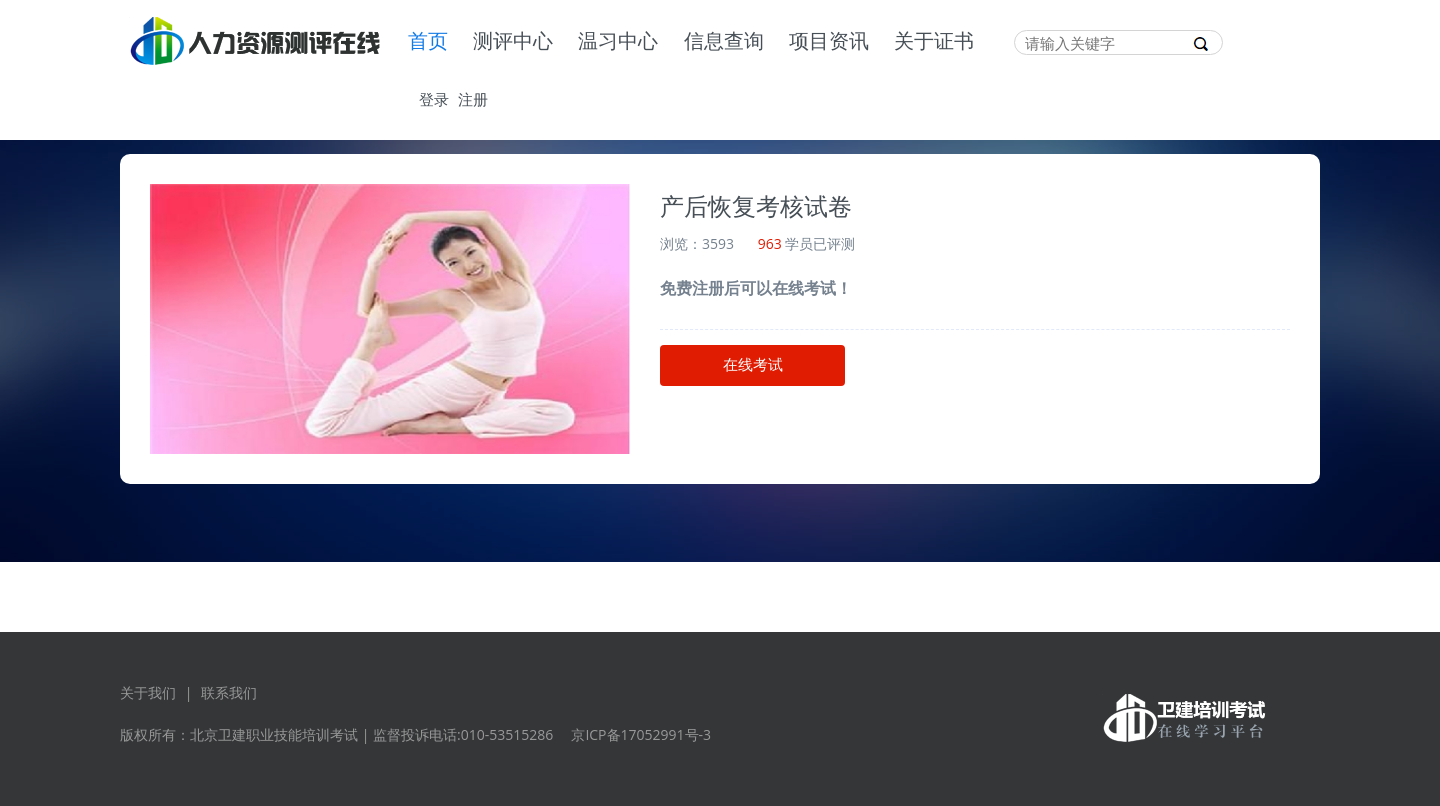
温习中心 (618, 42)
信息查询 (724, 42)
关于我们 (148, 692)
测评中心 (513, 42)
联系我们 (229, 692)
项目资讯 (829, 42)
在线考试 (753, 365)
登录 (434, 99)
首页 (428, 42)
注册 (473, 99)
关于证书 (934, 42)
